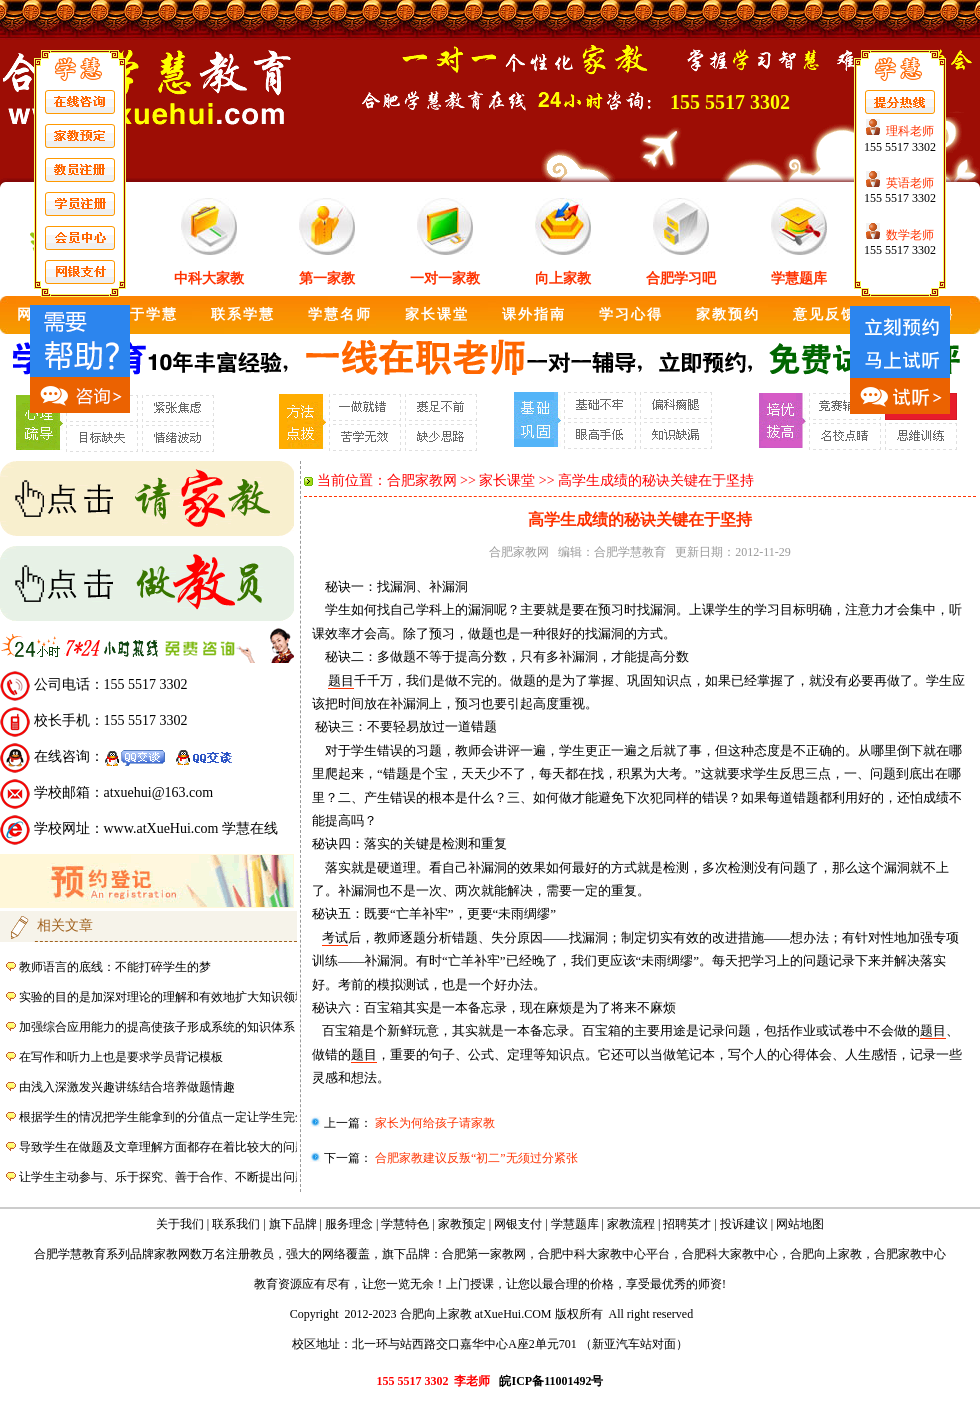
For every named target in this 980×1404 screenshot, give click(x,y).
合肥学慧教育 (630, 552)
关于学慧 (146, 314)
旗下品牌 (293, 1224)
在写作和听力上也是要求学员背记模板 (121, 1057)
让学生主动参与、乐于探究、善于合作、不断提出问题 (163, 1177)
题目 (341, 680)
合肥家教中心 (910, 1254)
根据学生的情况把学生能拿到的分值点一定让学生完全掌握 (175, 1117)
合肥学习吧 (681, 278)
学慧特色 (405, 1224)
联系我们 (236, 1224)
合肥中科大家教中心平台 (604, 1254)
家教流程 (631, 1224)
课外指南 (534, 314)
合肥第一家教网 (484, 1254)
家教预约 (728, 314)
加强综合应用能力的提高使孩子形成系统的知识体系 (157, 1027)
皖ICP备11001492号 (551, 1381)
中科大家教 (209, 278)
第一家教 (327, 278)
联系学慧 (243, 314)
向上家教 (563, 278)
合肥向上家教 (826, 1254)
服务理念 (349, 1224)
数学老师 (910, 235)
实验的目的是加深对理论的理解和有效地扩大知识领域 (163, 997)
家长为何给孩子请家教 (433, 1123)
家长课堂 (437, 314)
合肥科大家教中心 (730, 1254)
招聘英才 (687, 1224)
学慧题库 (799, 278)
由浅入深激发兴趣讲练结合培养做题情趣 (127, 1087)
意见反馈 (825, 314)
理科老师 (910, 131)
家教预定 (462, 1224)
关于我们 (180, 1224)
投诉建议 (744, 1224)
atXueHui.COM (513, 1314)
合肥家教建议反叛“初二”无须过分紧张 (475, 1158)
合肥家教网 (422, 480)
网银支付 (518, 1224)
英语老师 (910, 183)
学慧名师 (340, 314)
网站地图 (800, 1224)
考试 (335, 937)
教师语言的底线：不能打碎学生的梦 (115, 967)
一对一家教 (445, 278)
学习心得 (631, 314)
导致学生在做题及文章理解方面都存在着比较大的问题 (163, 1147)
